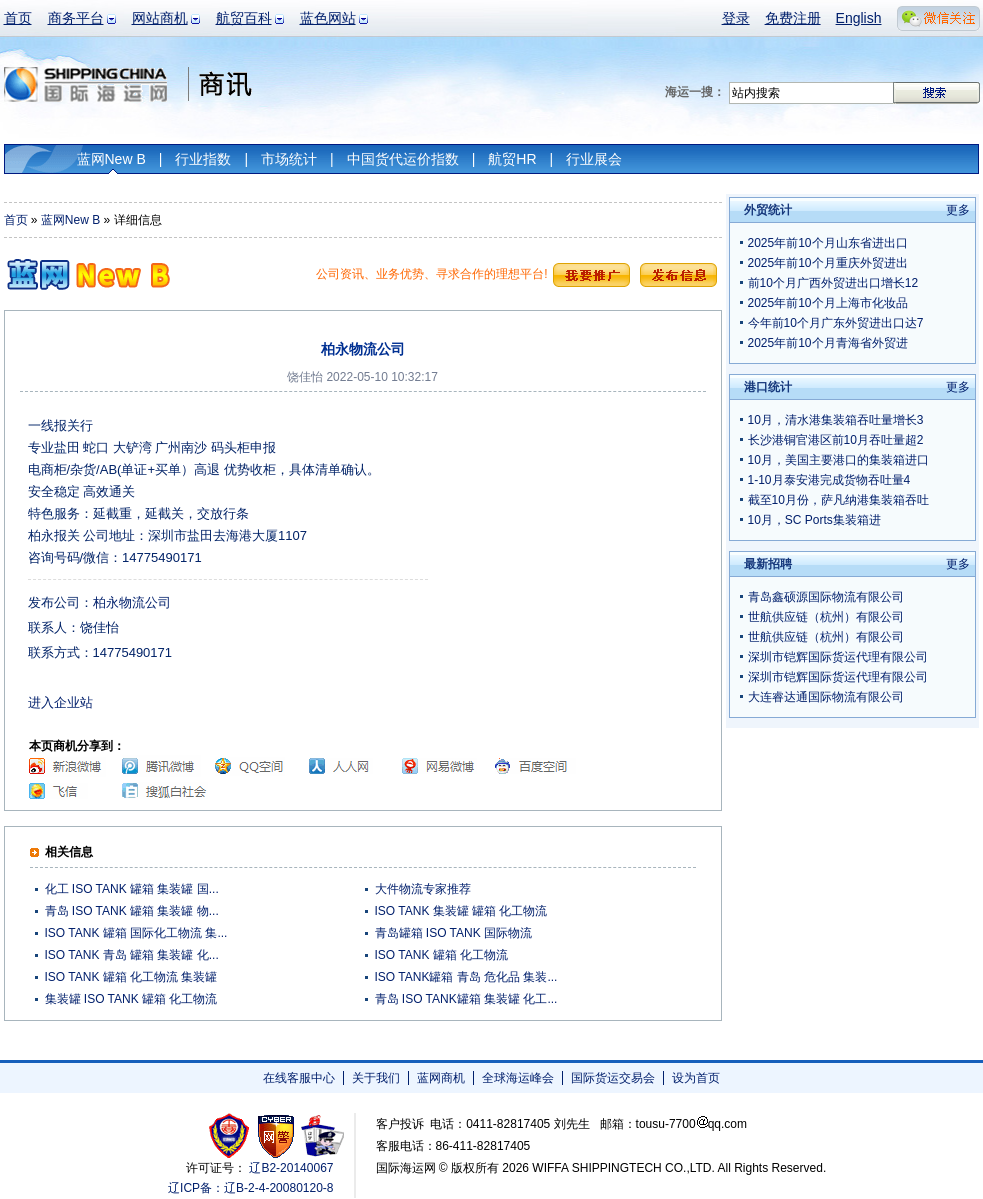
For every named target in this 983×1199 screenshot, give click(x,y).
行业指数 (203, 159)
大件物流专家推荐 (423, 889)
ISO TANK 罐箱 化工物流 (442, 955)
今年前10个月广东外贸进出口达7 (836, 323)
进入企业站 (60, 702)
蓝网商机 (441, 1078)
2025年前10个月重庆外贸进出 (828, 263)
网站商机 (160, 18)
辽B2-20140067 (291, 1168)
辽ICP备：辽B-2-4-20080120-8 (250, 1188)
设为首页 (696, 1078)
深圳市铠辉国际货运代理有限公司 (838, 657)
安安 (321, 1135)
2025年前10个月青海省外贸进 (828, 343)
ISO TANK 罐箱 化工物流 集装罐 (131, 977)
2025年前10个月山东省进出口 (828, 243)
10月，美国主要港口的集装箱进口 (838, 460)
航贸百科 (244, 18)
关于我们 (376, 1078)
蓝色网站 (328, 18)
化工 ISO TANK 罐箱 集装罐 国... (132, 889)
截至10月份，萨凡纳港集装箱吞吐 (838, 500)
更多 (958, 210)
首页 (18, 18)
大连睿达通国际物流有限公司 (826, 697)
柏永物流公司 (132, 602)
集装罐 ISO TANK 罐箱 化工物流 (131, 999)
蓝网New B (111, 159)
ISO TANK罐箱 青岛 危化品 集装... (466, 977)
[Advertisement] (573, 540)
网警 (276, 1135)
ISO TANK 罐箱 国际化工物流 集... (136, 933)
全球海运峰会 (518, 1078)
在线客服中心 (299, 1078)
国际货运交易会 (613, 1078)
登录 (736, 18)
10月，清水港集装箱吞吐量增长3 (836, 420)
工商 (231, 1135)
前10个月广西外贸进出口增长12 (833, 283)
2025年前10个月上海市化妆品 (828, 303)
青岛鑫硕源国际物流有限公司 (826, 597)
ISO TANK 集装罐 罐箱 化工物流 (461, 911)
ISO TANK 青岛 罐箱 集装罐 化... (132, 955)
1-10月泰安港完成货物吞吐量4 (829, 480)
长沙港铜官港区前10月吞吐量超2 (836, 440)
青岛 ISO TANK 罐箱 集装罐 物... (132, 911)
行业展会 (594, 159)
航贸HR (512, 159)
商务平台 (76, 18)
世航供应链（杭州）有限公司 (826, 617)
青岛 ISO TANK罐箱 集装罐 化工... (466, 999)
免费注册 (793, 18)
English (859, 18)
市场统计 (289, 159)
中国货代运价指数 (403, 159)
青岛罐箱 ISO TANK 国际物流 (454, 933)
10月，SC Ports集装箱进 (814, 520)
